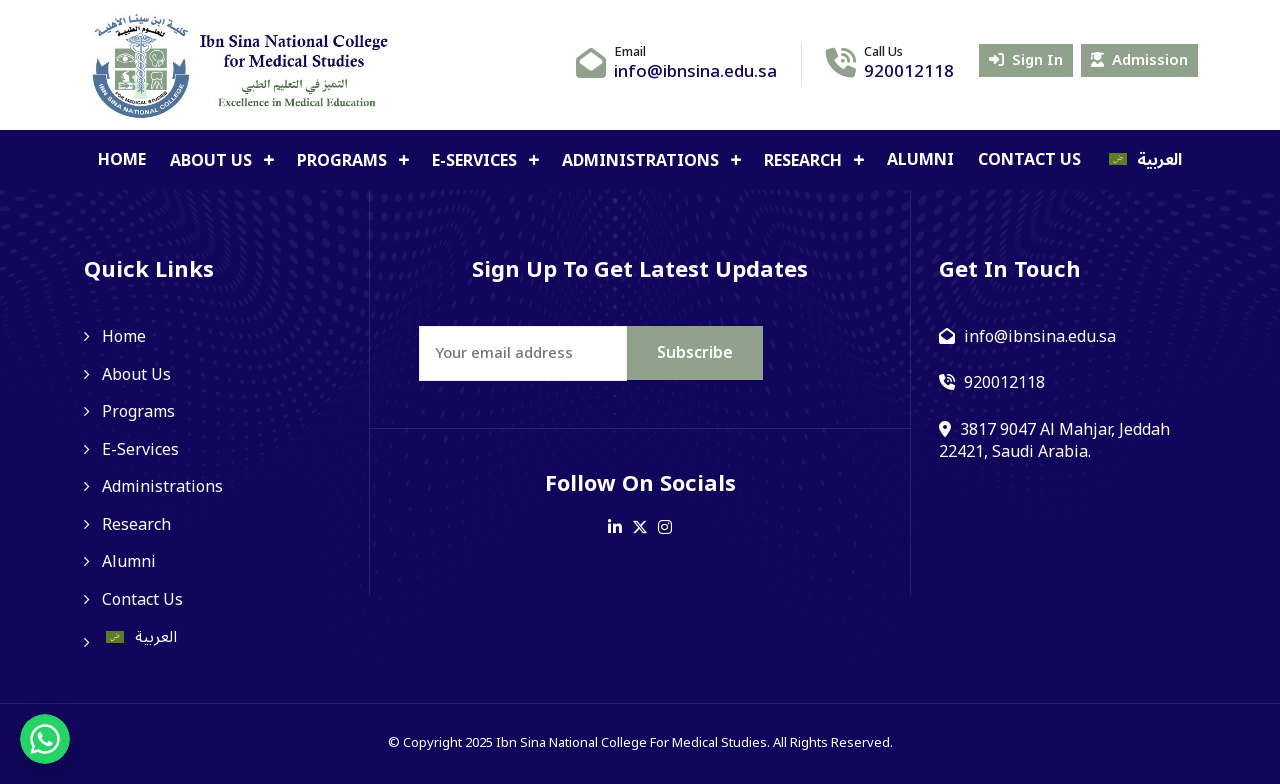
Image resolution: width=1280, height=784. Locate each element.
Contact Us (1029, 160)
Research (805, 161)
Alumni (920, 160)
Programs (344, 161)
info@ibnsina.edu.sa (695, 72)
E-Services (476, 161)
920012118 (909, 72)
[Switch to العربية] (1144, 160)
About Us (213, 161)
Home (122, 160)
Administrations (642, 161)
